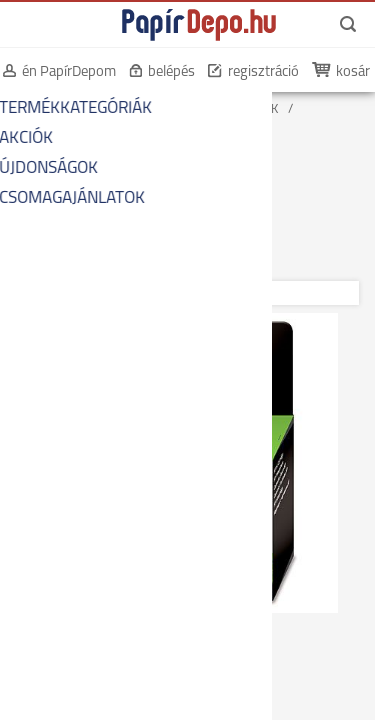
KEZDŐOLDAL (51, 109)
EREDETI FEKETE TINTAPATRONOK (110, 157)
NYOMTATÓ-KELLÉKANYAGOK (195, 109)
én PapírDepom (69, 72)
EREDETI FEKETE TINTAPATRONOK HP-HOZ (135, 173)
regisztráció (263, 72)
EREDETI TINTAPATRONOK (87, 141)
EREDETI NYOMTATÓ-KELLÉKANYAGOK (122, 125)
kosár (353, 72)
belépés (171, 72)
